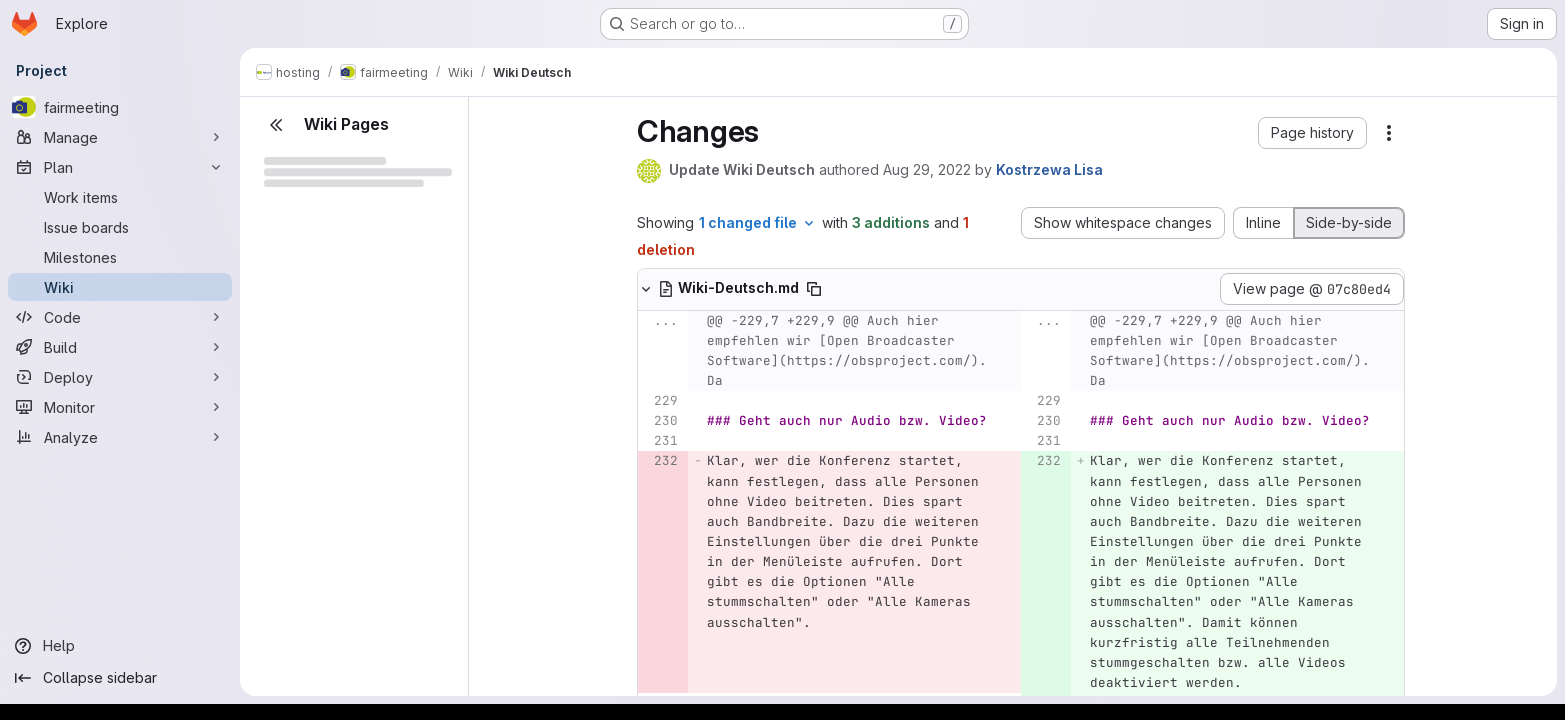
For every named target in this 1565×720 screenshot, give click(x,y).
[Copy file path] (814, 289)
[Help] (120, 646)
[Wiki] (120, 287)
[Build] (120, 347)
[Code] (120, 317)
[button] (1312, 133)
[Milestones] (120, 257)
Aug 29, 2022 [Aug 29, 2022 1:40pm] (927, 169)
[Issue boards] (120, 227)
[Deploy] (120, 377)
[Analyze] (120, 437)
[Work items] (120, 197)
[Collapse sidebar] (120, 678)
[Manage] (120, 137)
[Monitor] (120, 407)
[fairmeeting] (120, 107)
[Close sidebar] (276, 125)
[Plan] (120, 167)
